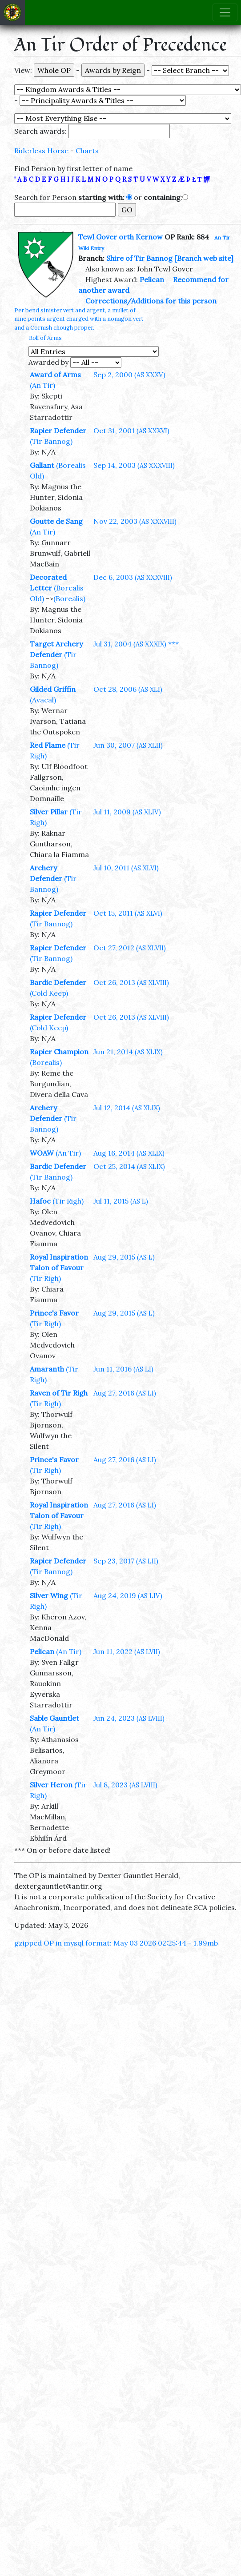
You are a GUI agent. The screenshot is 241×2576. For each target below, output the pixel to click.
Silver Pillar (49, 811)
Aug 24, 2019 (127, 1595)
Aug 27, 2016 (124, 1392)
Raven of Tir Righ (59, 1392)
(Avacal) (43, 699)
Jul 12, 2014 (126, 1107)
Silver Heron (51, 1784)
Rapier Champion (59, 1051)
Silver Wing (49, 1595)
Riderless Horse (41, 150)
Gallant (42, 465)
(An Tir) (42, 385)
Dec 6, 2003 (132, 577)
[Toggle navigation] (225, 12)
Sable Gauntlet (54, 1718)
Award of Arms (55, 374)
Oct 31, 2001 (131, 430)
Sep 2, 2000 (129, 374)
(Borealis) (69, 598)
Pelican (152, 279)
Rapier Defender (58, 430)
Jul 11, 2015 (120, 1200)
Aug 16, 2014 (129, 1152)
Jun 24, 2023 (129, 1718)
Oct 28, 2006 (127, 689)
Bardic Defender (58, 982)
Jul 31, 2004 (129, 643)
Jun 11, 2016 (123, 1368)
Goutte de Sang (56, 521)
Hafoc (40, 1200)
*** (173, 643)
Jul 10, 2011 (126, 867)
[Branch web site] (203, 258)
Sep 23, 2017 (125, 1560)
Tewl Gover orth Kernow (120, 236)
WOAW (42, 1152)
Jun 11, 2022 (126, 1651)
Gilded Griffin (53, 689)
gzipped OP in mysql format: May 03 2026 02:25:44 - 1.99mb (116, 1942)
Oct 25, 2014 (129, 1166)
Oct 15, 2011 (127, 913)
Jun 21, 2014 (128, 1051)
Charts (87, 150)
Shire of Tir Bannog (139, 258)
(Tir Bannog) (51, 441)
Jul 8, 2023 (125, 1784)
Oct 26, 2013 (131, 982)
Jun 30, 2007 (128, 745)
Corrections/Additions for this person (151, 300)
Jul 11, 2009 (127, 811)
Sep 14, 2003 (134, 465)
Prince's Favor (54, 1312)
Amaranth (47, 1368)
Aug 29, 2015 (124, 1256)
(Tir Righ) (68, 1200)
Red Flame (47, 745)
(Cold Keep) (49, 993)
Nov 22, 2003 (135, 521)
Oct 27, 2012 (129, 947)
